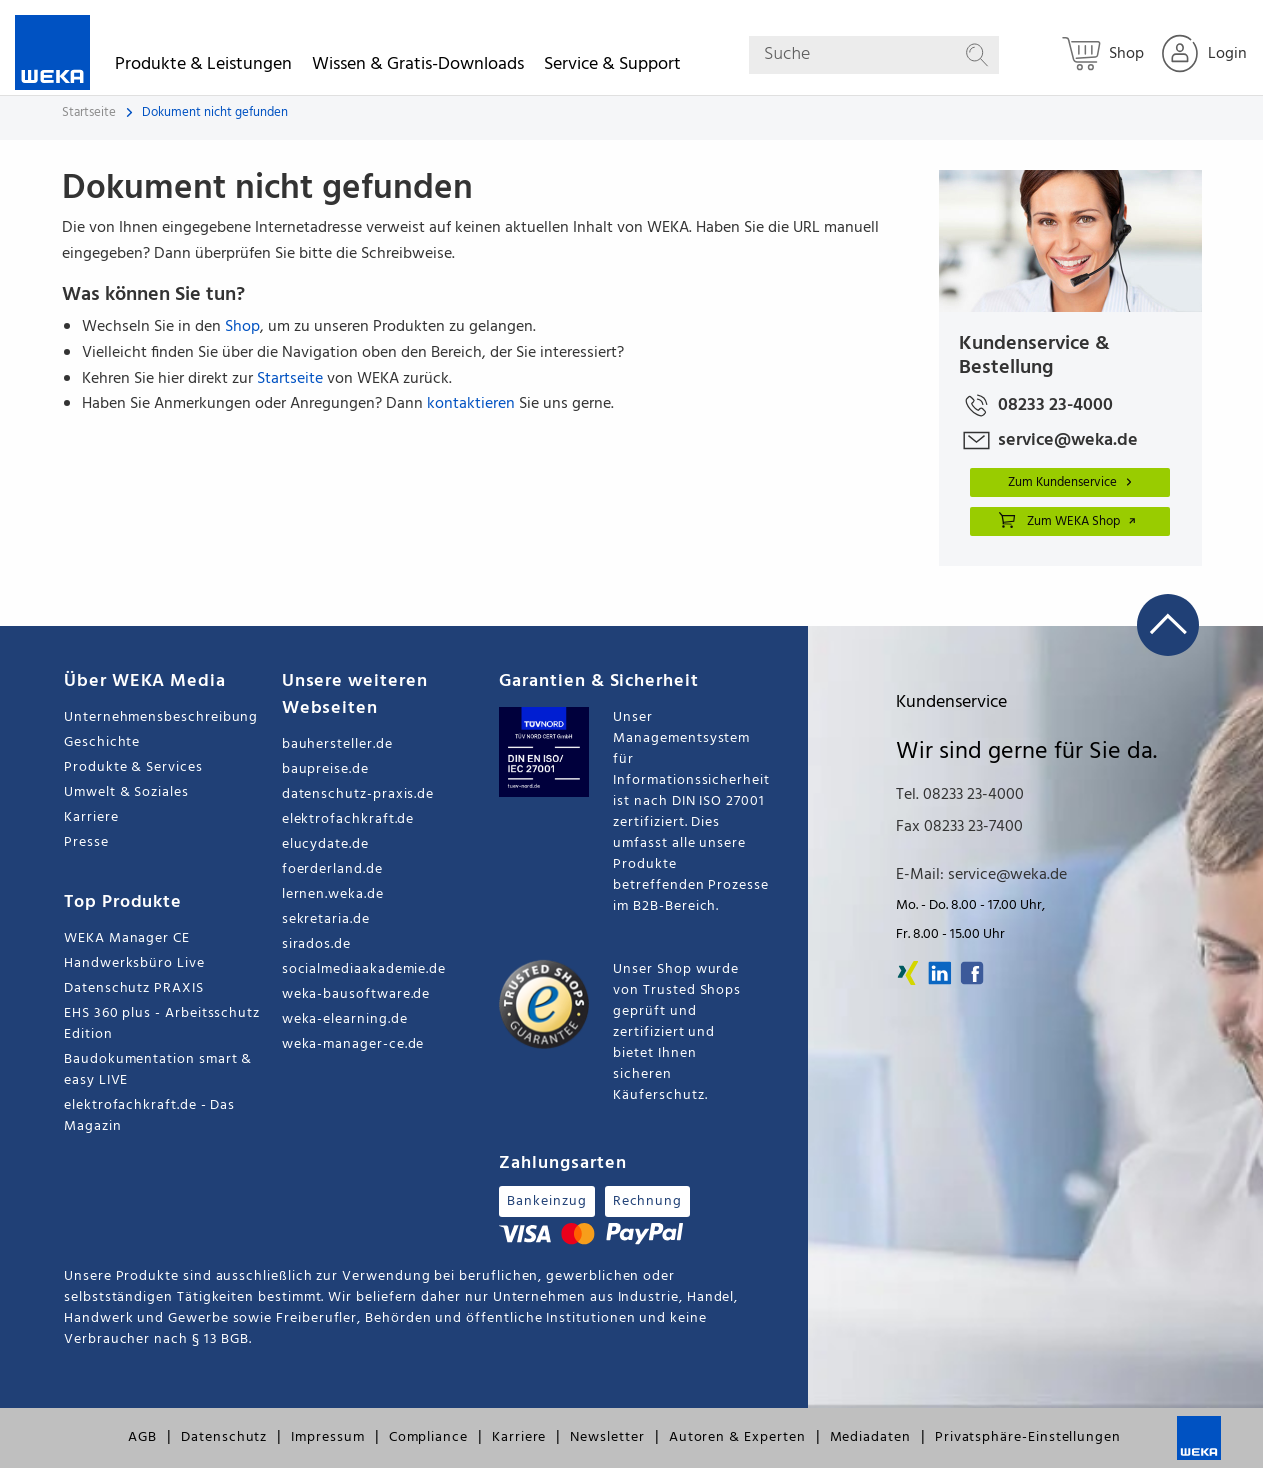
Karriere (91, 817)
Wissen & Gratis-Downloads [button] (418, 67)
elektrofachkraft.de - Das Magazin (149, 1116)
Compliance (428, 1437)
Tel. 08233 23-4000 (960, 795)
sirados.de (316, 944)
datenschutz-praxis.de (358, 794)
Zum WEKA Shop (1068, 520)
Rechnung (647, 1201)
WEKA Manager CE (127, 938)
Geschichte (102, 742)
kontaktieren (471, 404)
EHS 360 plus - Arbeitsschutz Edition (162, 1024)
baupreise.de (325, 769)
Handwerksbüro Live (134, 963)
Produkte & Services (133, 767)
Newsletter (607, 1437)
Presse (86, 842)
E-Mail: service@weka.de (981, 875)
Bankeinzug (546, 1201)
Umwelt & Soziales (126, 792)
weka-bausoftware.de (356, 994)
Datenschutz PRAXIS (134, 988)
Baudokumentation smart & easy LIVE (158, 1070)
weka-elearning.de (345, 1019)
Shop (242, 327)
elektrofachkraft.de (348, 819)
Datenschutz (224, 1437)
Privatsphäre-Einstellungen (1028, 1437)
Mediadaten (870, 1437)
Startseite (89, 112)
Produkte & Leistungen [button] (203, 67)
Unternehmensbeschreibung (161, 717)
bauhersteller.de (337, 744)
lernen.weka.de (333, 894)
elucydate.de (325, 844)
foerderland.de (332, 869)
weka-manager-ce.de (353, 1044)
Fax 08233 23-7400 (959, 827)
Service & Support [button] (612, 67)
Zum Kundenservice (1073, 482)
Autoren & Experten (737, 1437)
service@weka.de (1048, 440)
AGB (142, 1437)
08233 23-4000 (1036, 405)
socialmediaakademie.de (364, 969)
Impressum (327, 1437)
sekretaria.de (326, 919)
